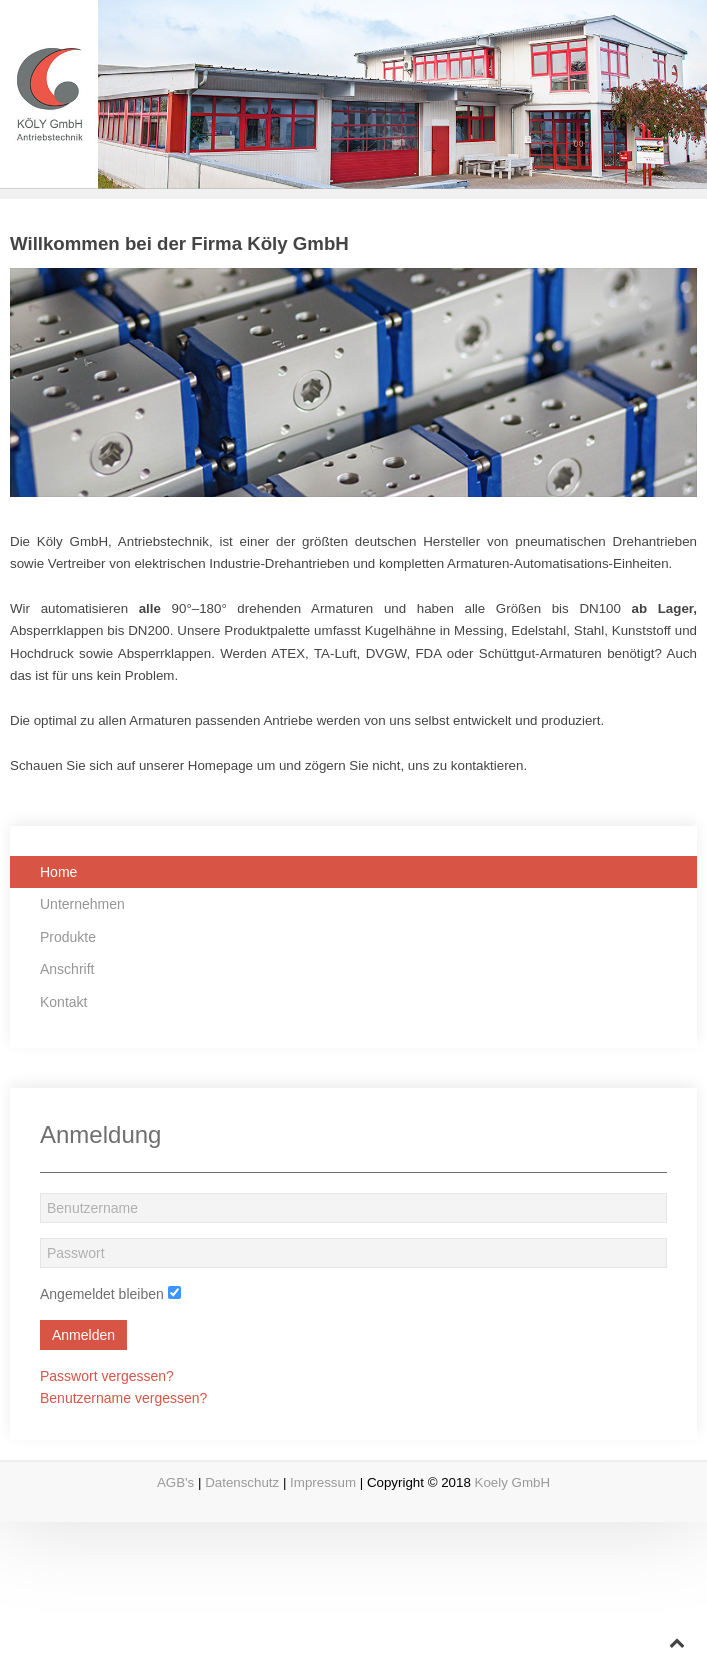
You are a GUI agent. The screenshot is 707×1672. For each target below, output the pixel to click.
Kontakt (63, 1002)
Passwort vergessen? (107, 1376)
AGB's (175, 1482)
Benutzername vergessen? (123, 1398)
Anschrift (67, 969)
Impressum (323, 1482)
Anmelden (83, 1335)
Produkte (68, 937)
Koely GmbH (513, 1482)
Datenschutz (242, 1482)
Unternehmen (82, 904)
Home (58, 872)
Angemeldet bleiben (102, 1294)
